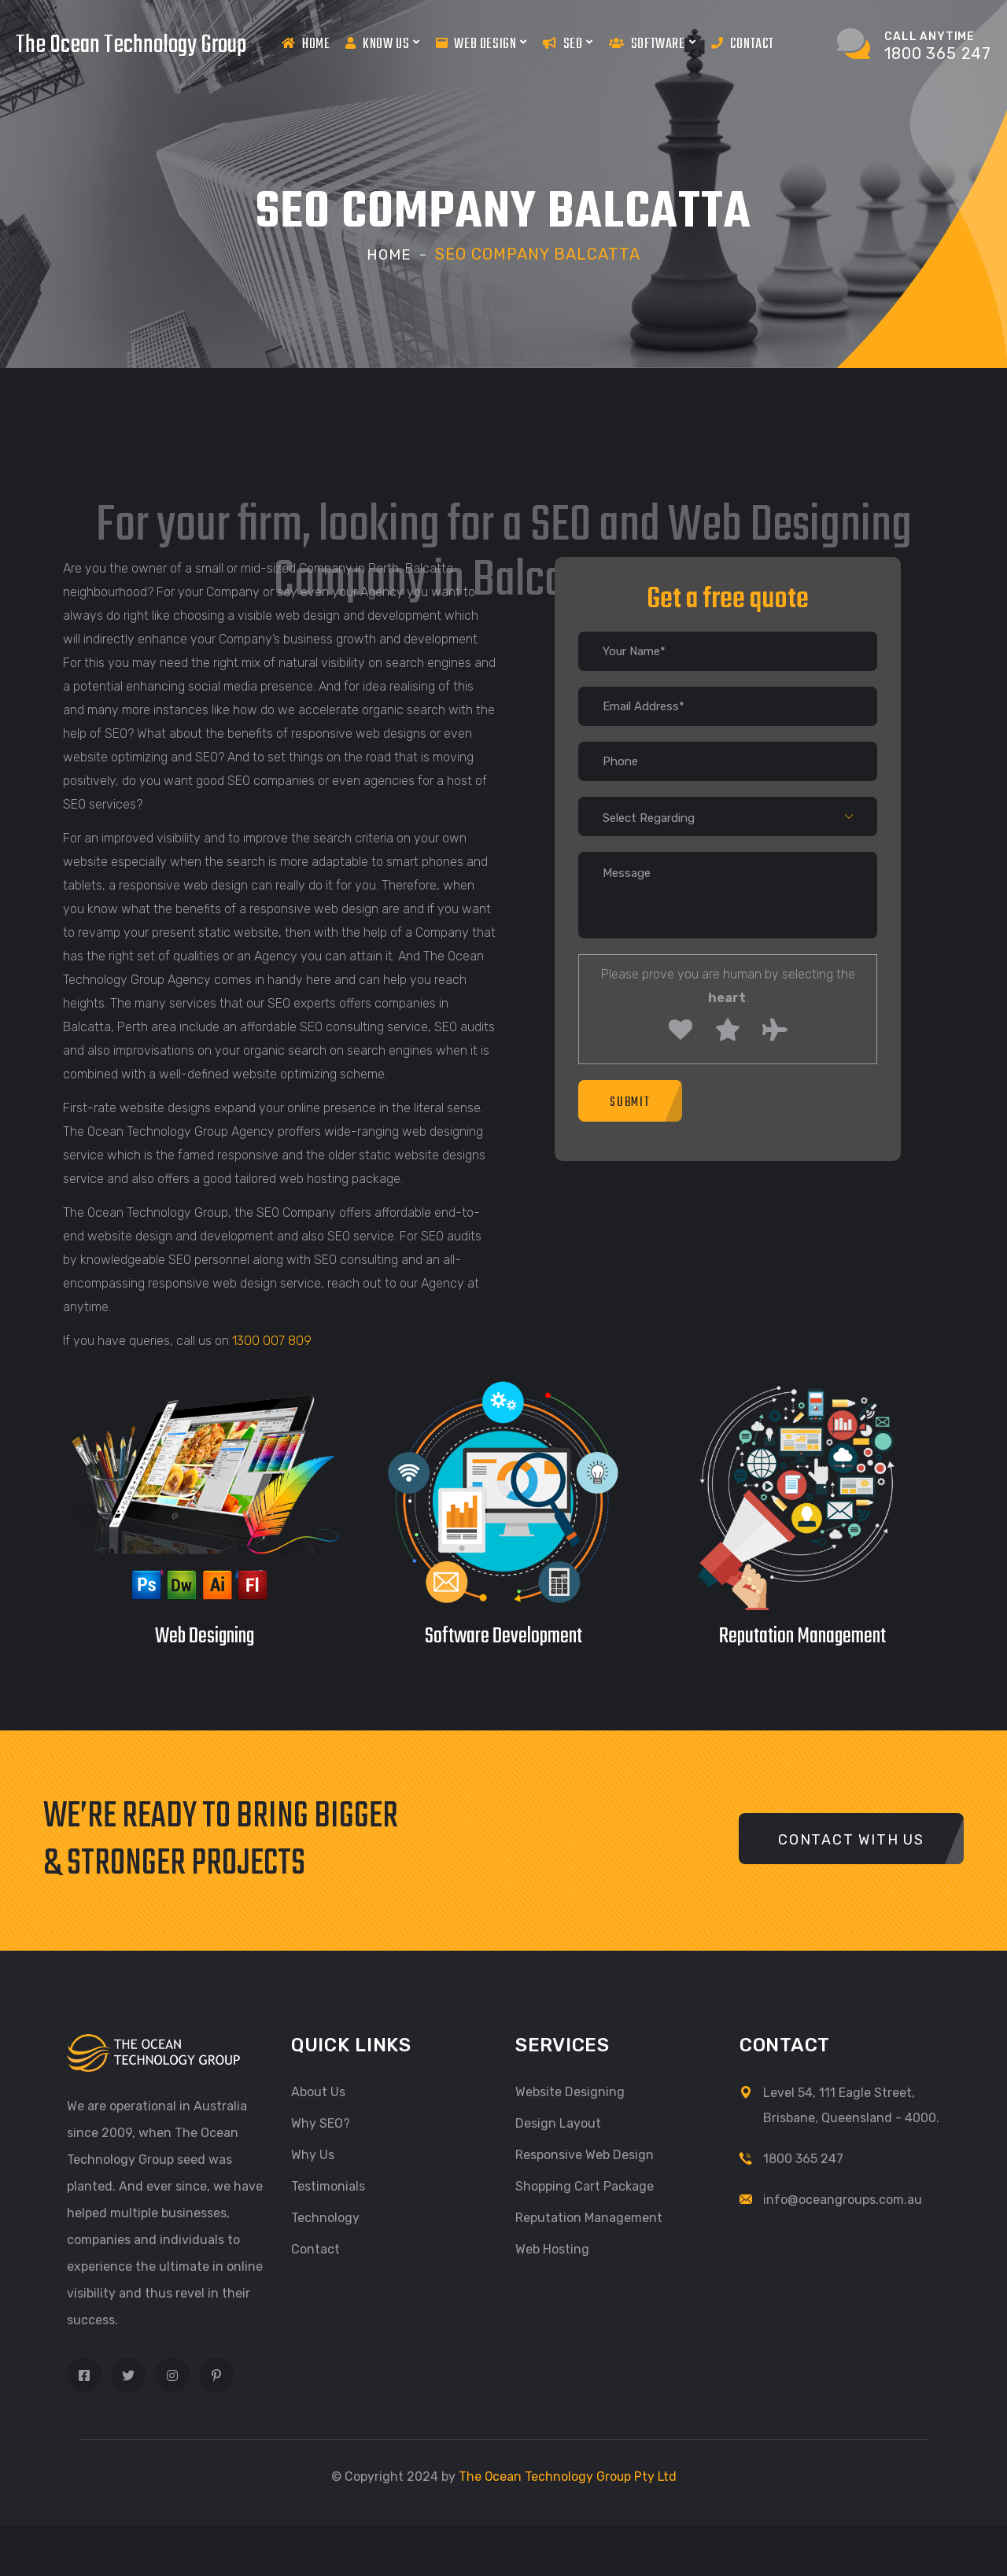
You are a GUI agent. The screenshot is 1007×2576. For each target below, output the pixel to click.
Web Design (481, 43)
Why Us (312, 2154)
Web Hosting (552, 2248)
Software (652, 43)
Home (306, 43)
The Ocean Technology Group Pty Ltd (567, 2475)
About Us (318, 2091)
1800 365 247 (803, 2157)
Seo (568, 43)
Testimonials (328, 2185)
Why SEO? (320, 2122)
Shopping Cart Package (584, 2185)
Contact (742, 43)
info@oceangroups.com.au (842, 2198)
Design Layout (558, 2122)
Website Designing (570, 2091)
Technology (325, 2216)
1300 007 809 (272, 1339)
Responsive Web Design (584, 2154)
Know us (382, 43)
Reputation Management (588, 2216)
